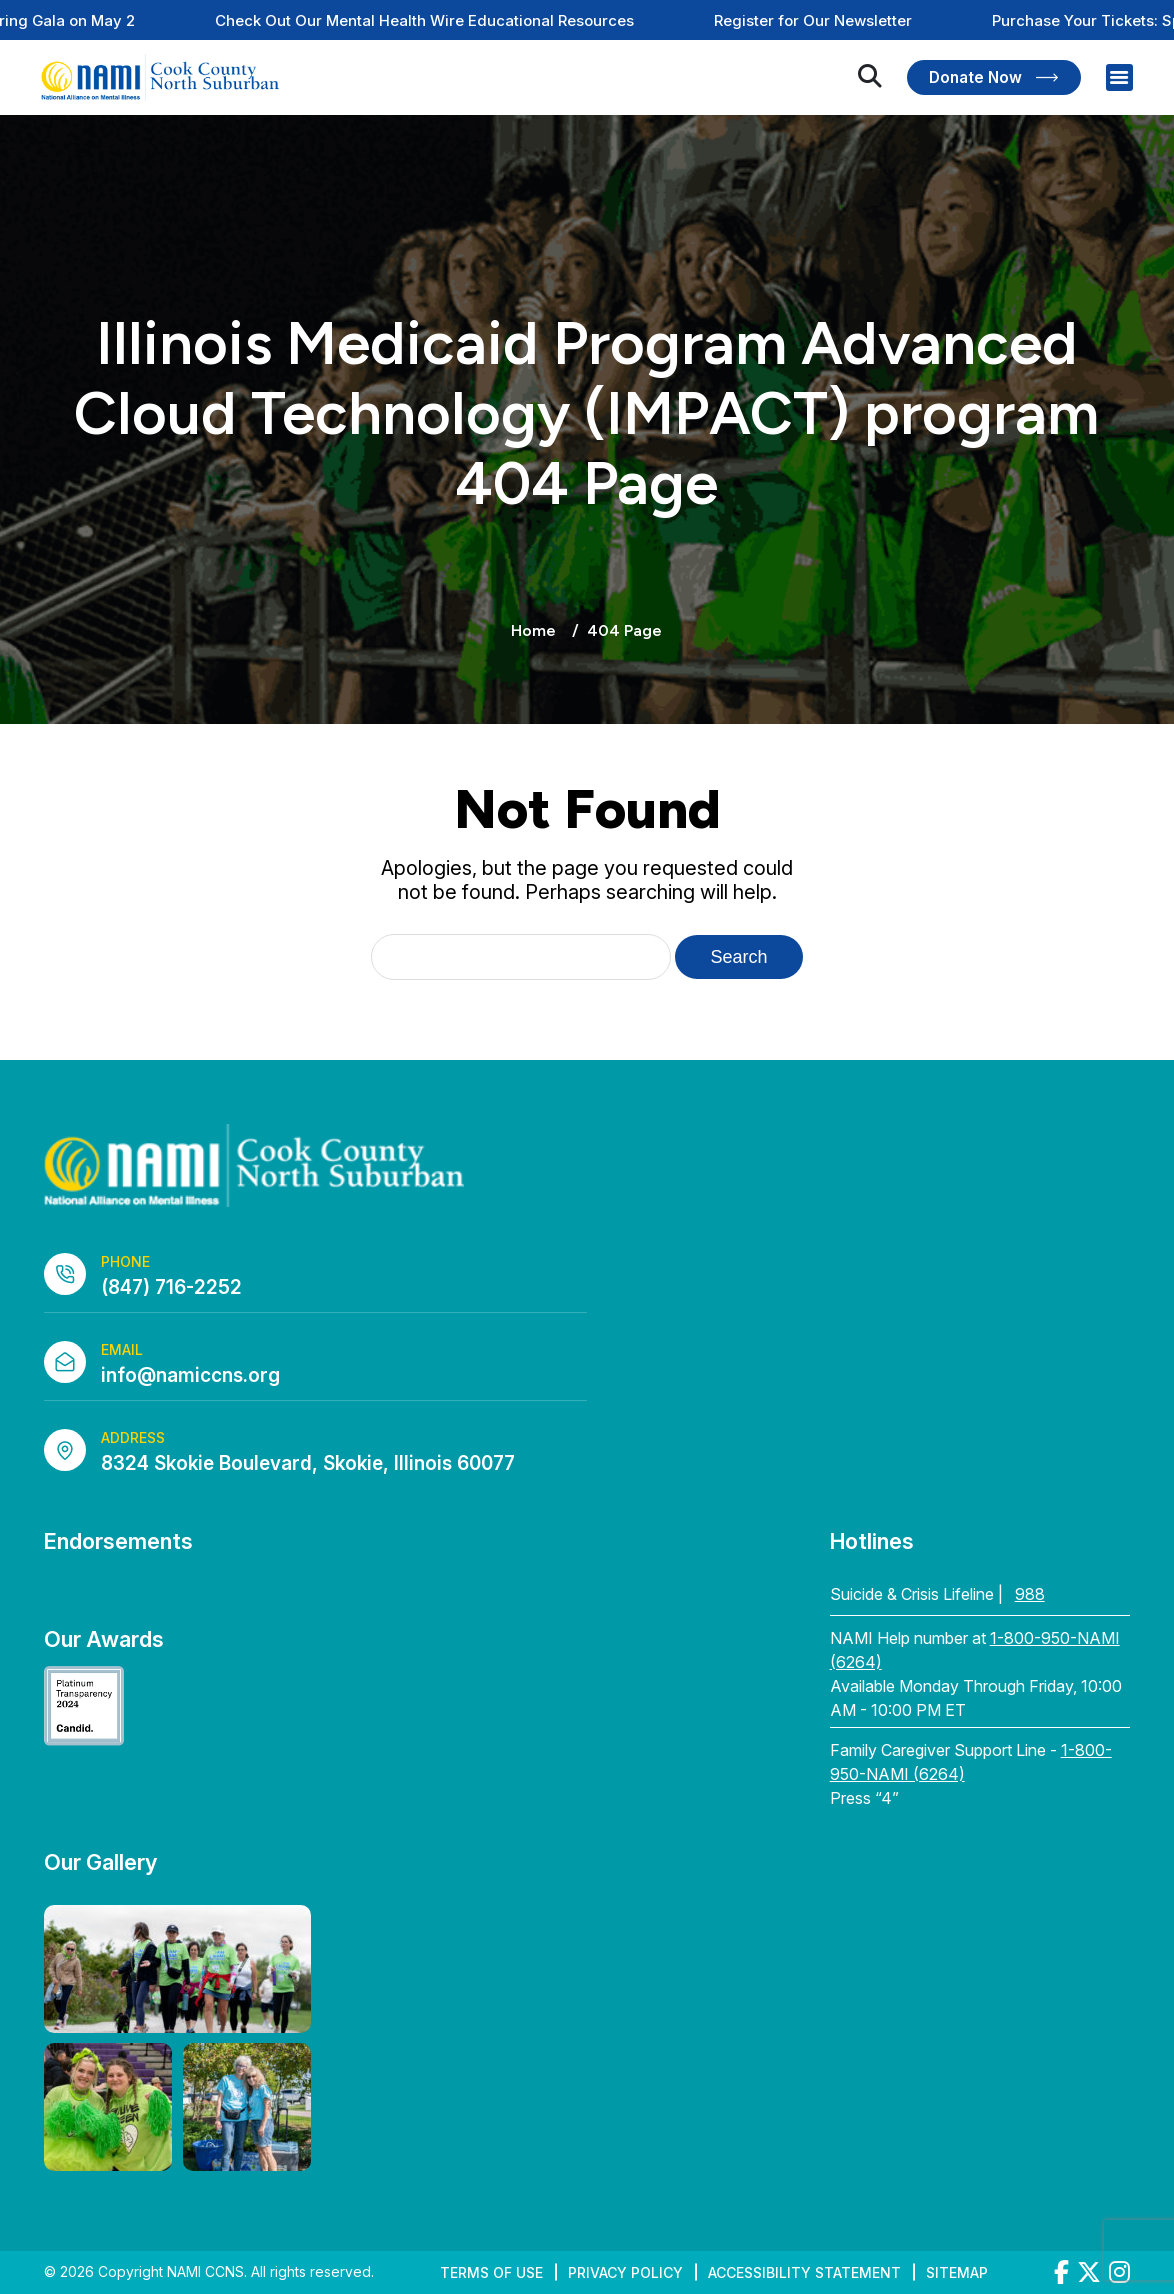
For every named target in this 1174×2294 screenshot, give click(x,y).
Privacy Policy (625, 2272)
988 (1030, 1594)
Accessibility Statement (804, 2272)
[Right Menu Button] (1119, 77)
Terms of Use (491, 2272)
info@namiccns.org (190, 1375)
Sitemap (957, 2272)
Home (533, 630)
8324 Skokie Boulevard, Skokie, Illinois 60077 (308, 1463)
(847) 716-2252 (171, 1287)
